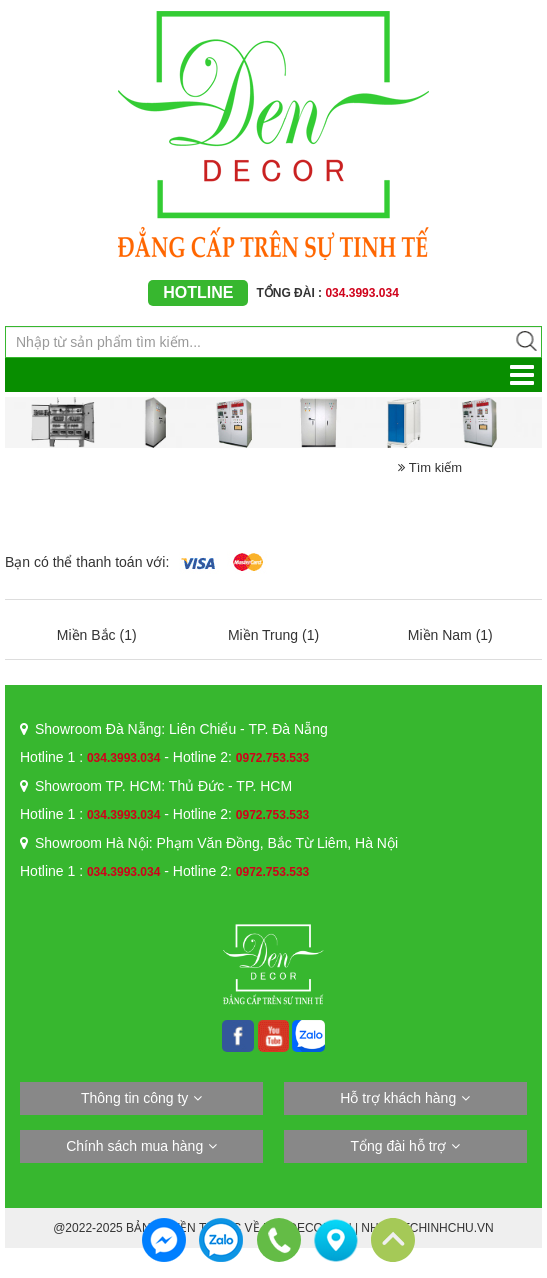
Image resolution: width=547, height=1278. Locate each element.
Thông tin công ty (134, 1098)
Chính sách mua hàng (134, 1146)
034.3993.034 (123, 758)
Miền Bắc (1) (97, 635)
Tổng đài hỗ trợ (398, 1146)
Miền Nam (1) (450, 635)
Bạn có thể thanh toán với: (87, 562)
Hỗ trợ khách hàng (398, 1098)
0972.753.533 (272, 758)
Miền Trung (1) (273, 635)
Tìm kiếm (430, 467)
